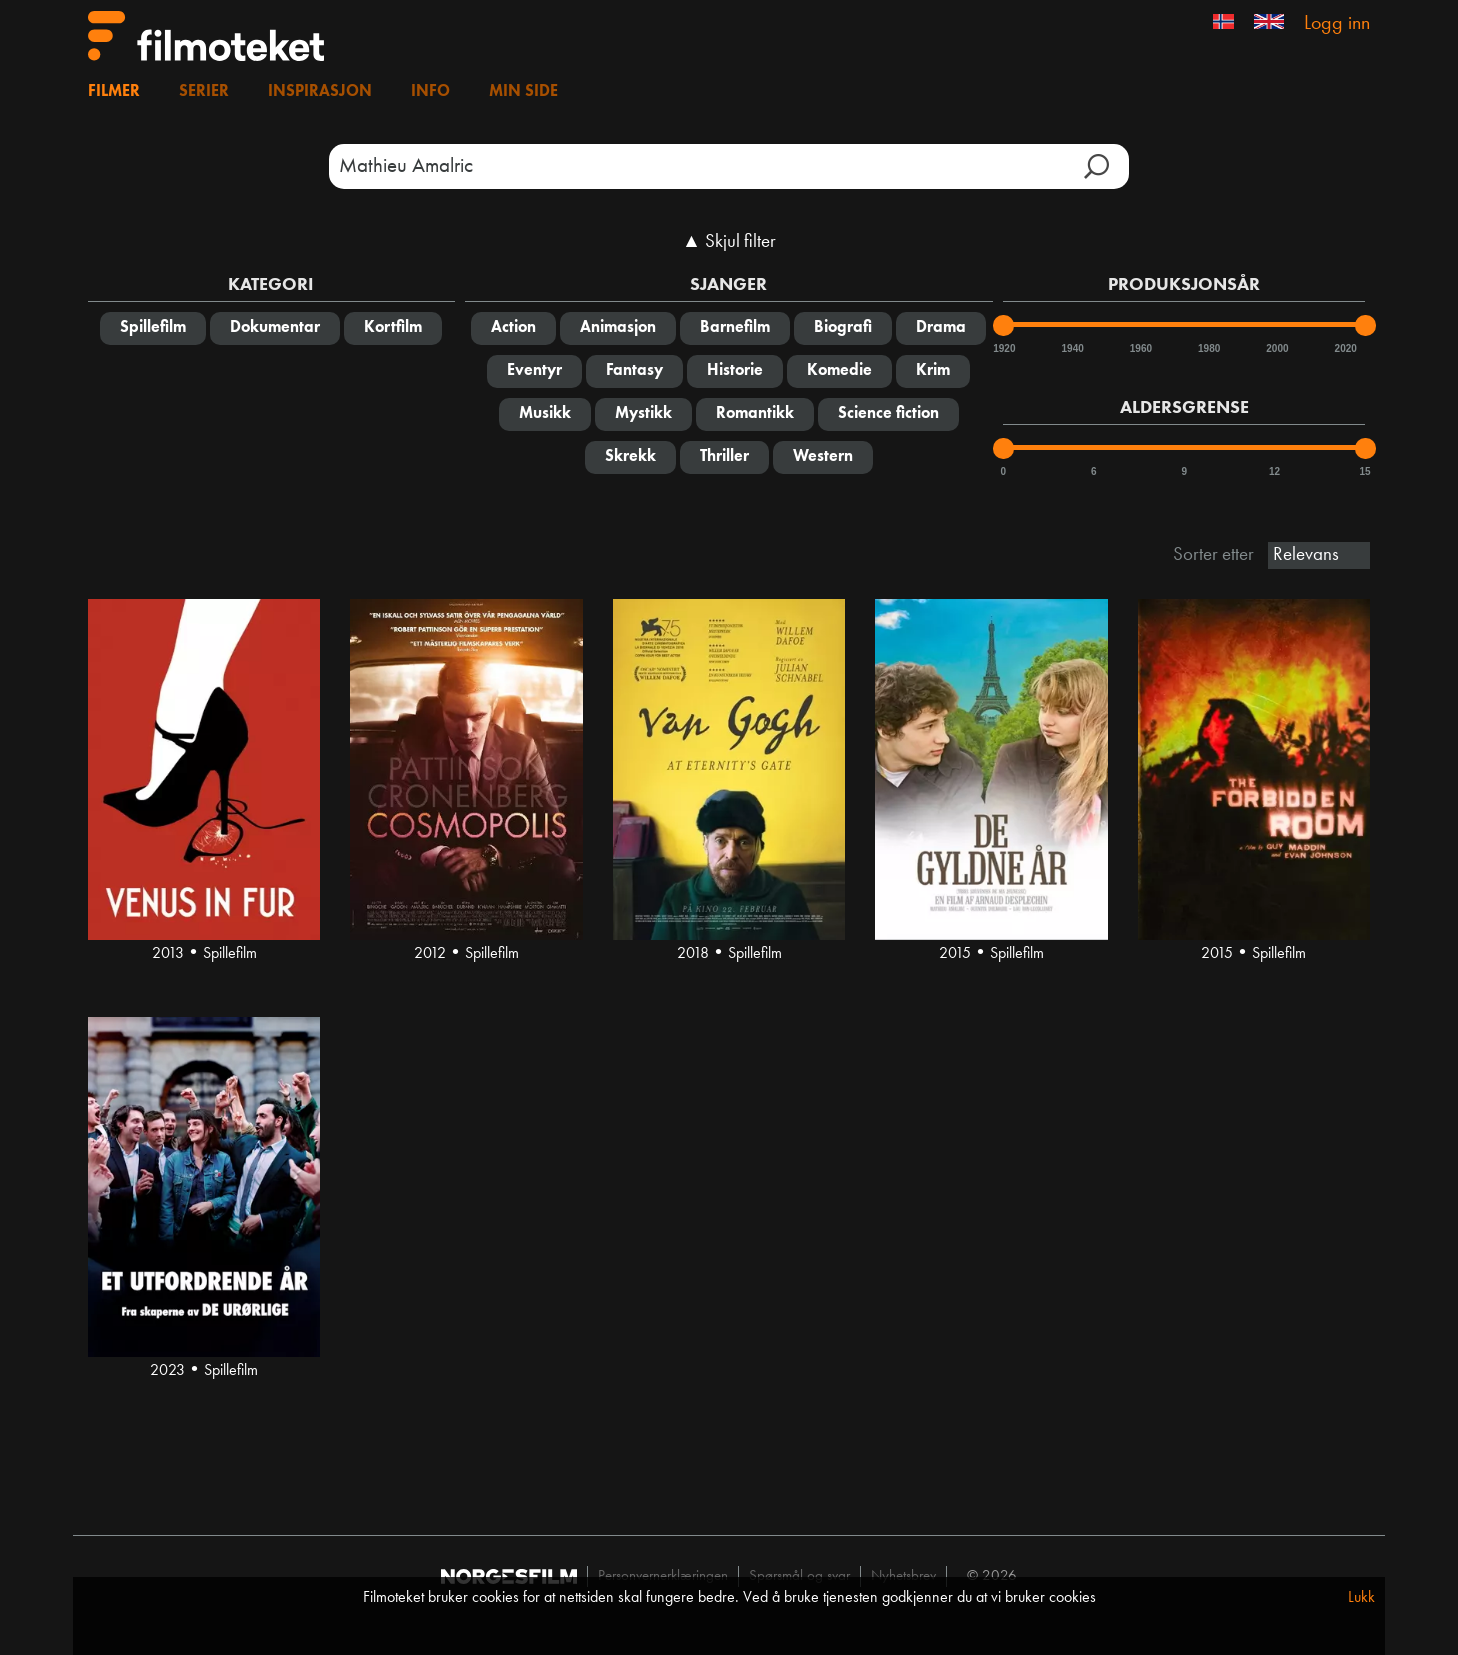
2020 (1345, 348)
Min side (523, 92)
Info (430, 92)
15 (1365, 471)
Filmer (114, 92)
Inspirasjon (320, 92)
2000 (1276, 348)
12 (1274, 471)
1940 (1072, 348)
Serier (204, 92)
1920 (1003, 348)
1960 (1140, 348)
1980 (1208, 348)
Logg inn (1337, 24)
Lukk (1361, 1598)
